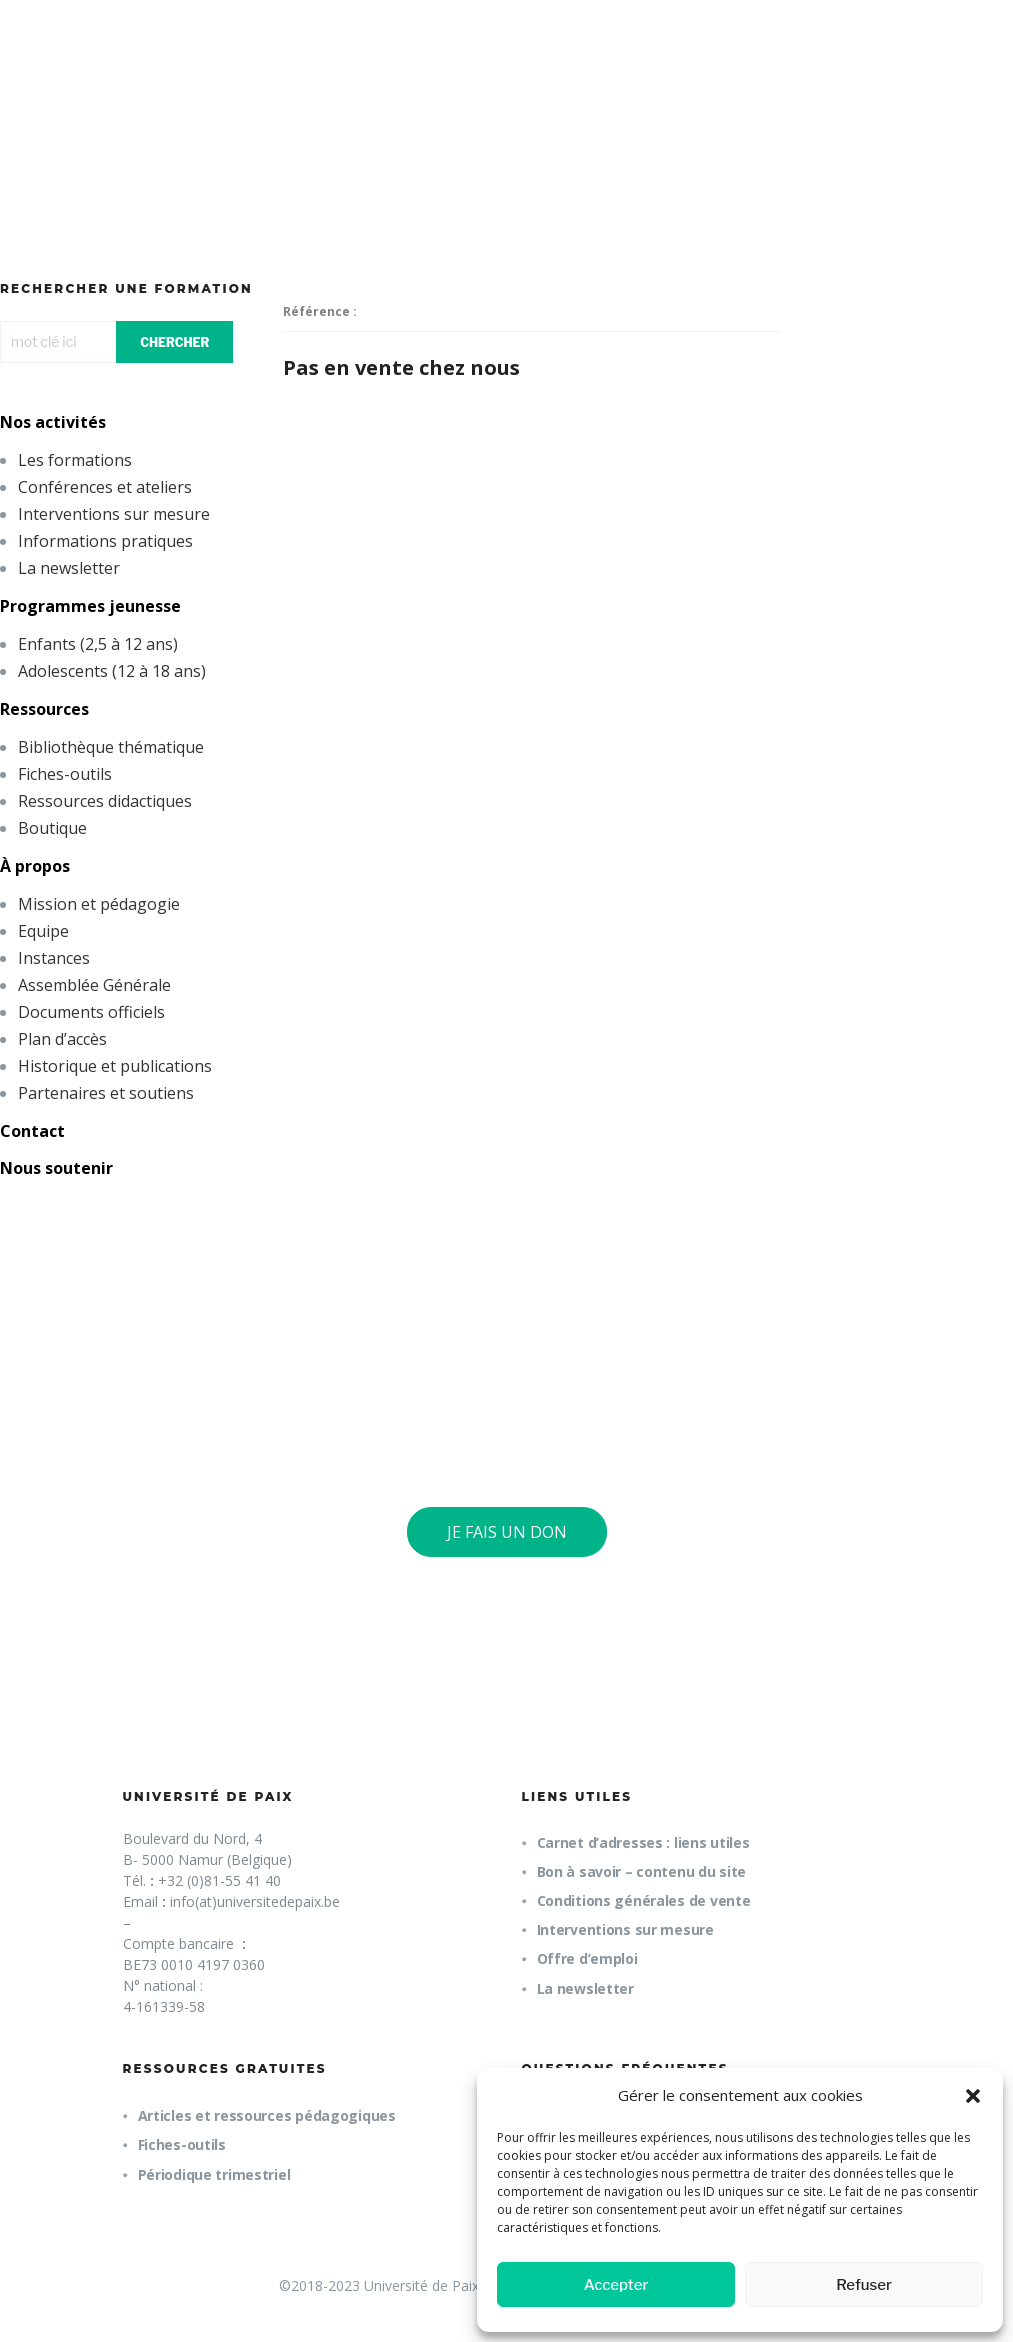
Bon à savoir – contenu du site (642, 1871)
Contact (32, 1131)
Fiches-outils (65, 774)
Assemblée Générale (94, 985)
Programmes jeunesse (90, 606)
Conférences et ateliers (105, 487)
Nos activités (53, 422)
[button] (973, 2096)
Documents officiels (91, 1012)
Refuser (864, 2285)
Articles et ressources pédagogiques (267, 2115)
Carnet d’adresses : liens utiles (643, 1842)
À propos (35, 866)
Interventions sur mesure (114, 514)
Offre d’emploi (587, 1958)
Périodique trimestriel (214, 2174)
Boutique (52, 828)
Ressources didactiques (105, 801)
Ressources (44, 709)
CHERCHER (174, 342)
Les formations (75, 460)
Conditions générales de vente (644, 1900)
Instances (54, 958)
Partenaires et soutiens (106, 1093)
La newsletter (69, 568)
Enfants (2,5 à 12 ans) (98, 644)
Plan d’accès (62, 1039)
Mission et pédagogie (99, 904)
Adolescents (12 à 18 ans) (112, 671)
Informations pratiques (105, 541)
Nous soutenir (56, 1168)
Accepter (616, 2285)
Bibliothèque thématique (111, 747)
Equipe (43, 931)
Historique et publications (115, 1066)
